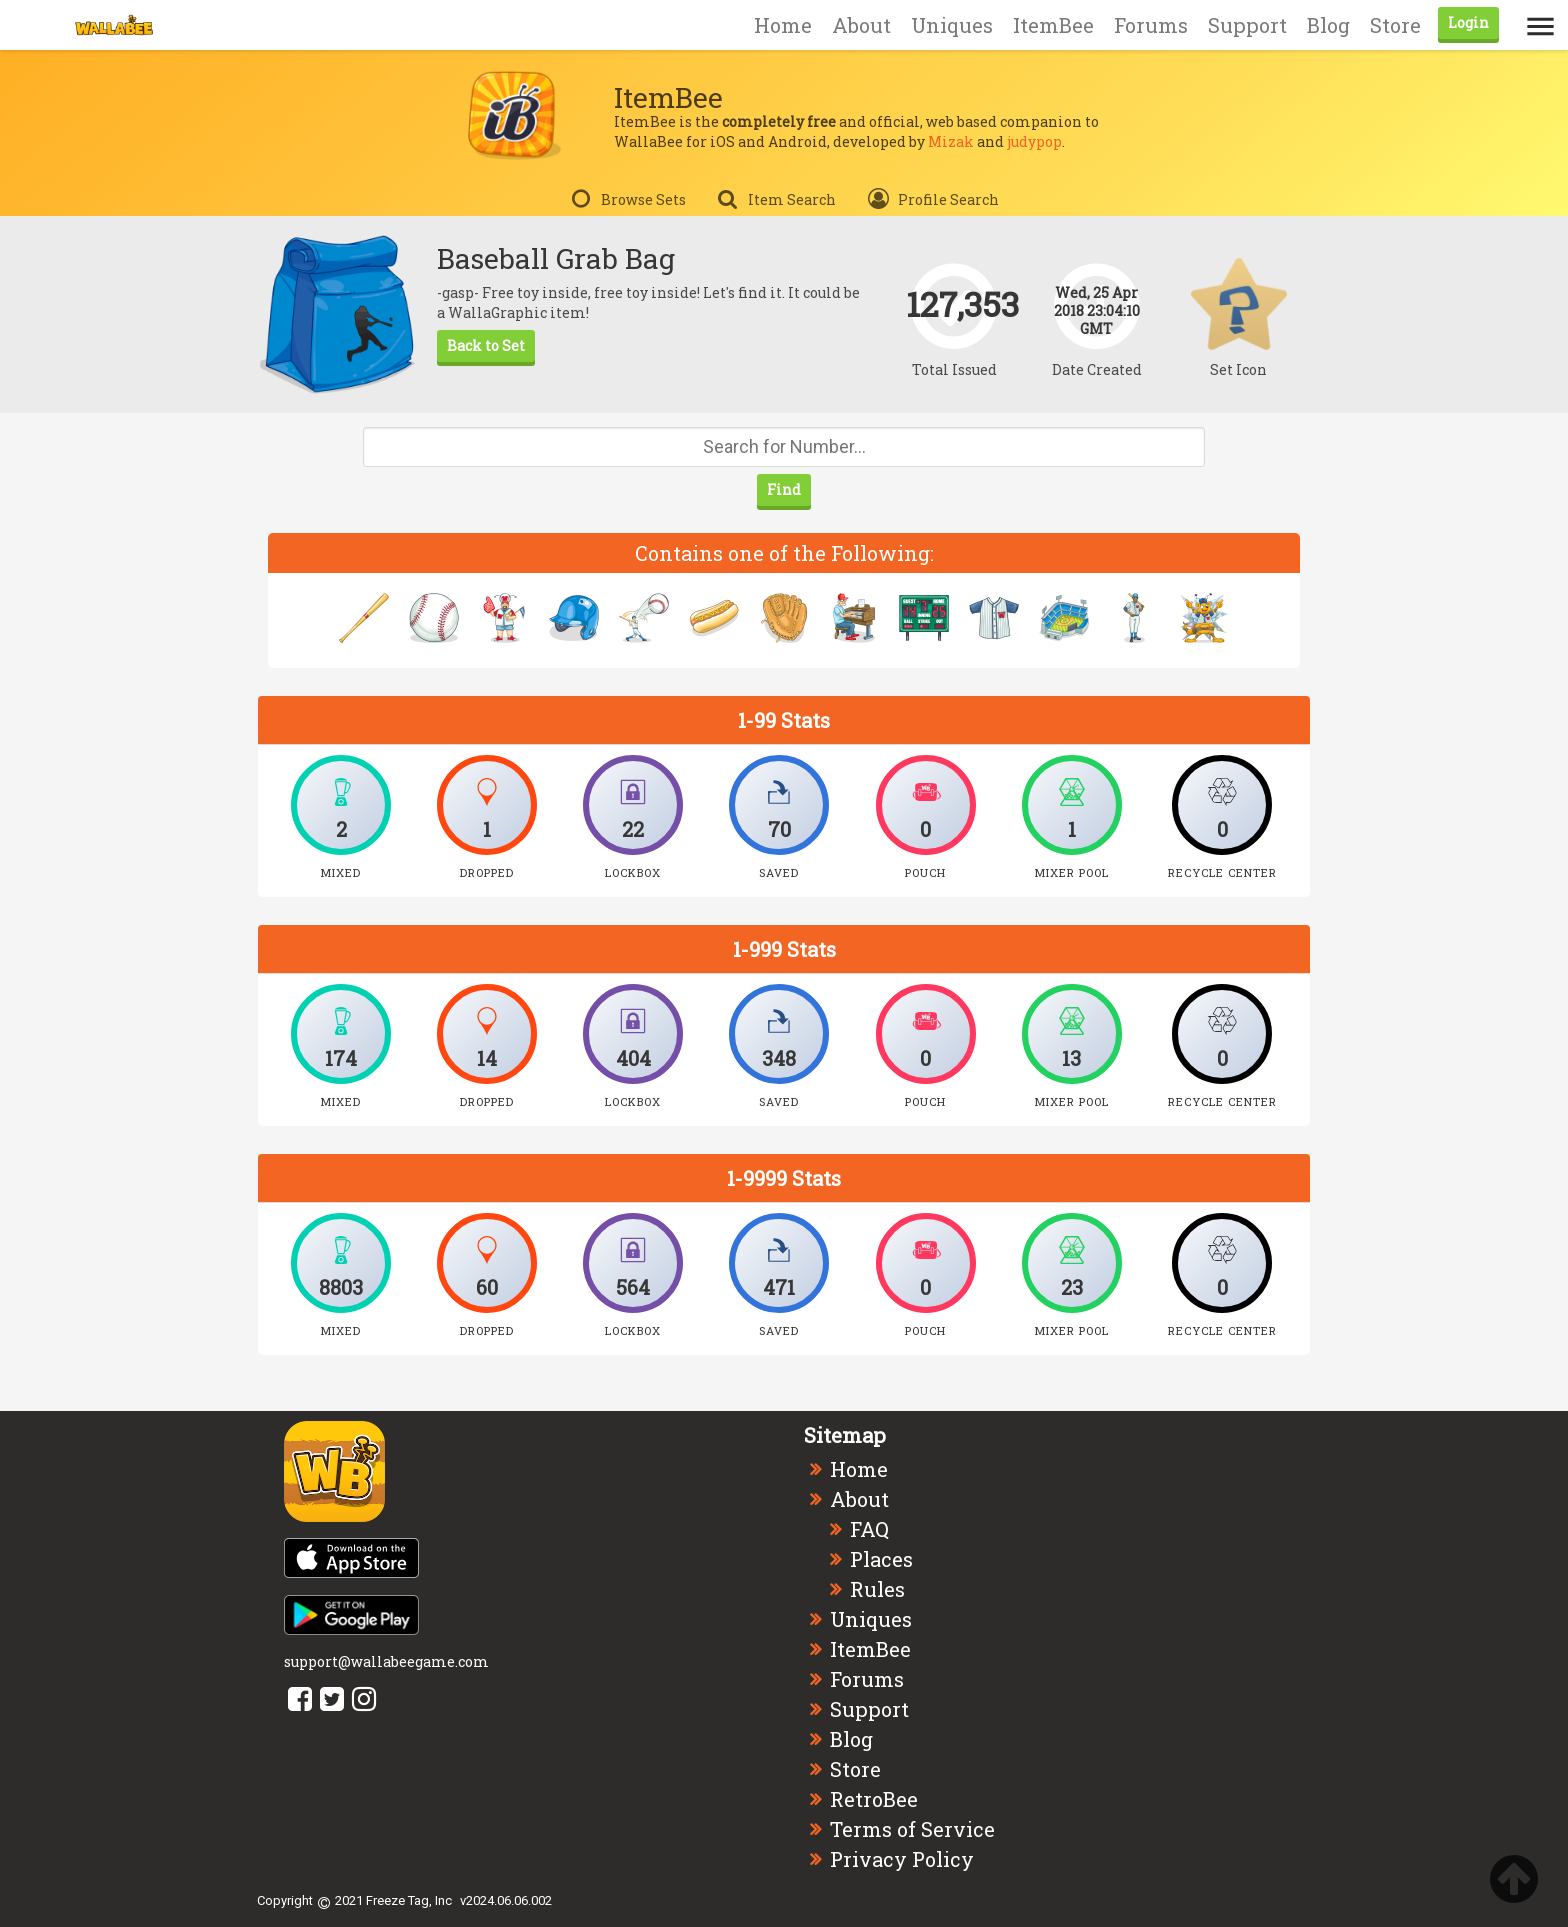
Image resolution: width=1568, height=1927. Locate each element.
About (861, 25)
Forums (1151, 25)
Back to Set (486, 345)
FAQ (869, 1529)
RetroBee (874, 1799)
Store (1395, 25)
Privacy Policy (902, 1859)
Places (881, 1559)
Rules (877, 1589)
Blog (1328, 25)
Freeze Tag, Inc (409, 1900)
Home (783, 25)
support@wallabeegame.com (386, 1661)
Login (1468, 22)
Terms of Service (912, 1829)
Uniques (952, 25)
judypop (1034, 141)
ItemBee (1053, 25)
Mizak (951, 141)
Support (1247, 25)
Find (784, 489)
